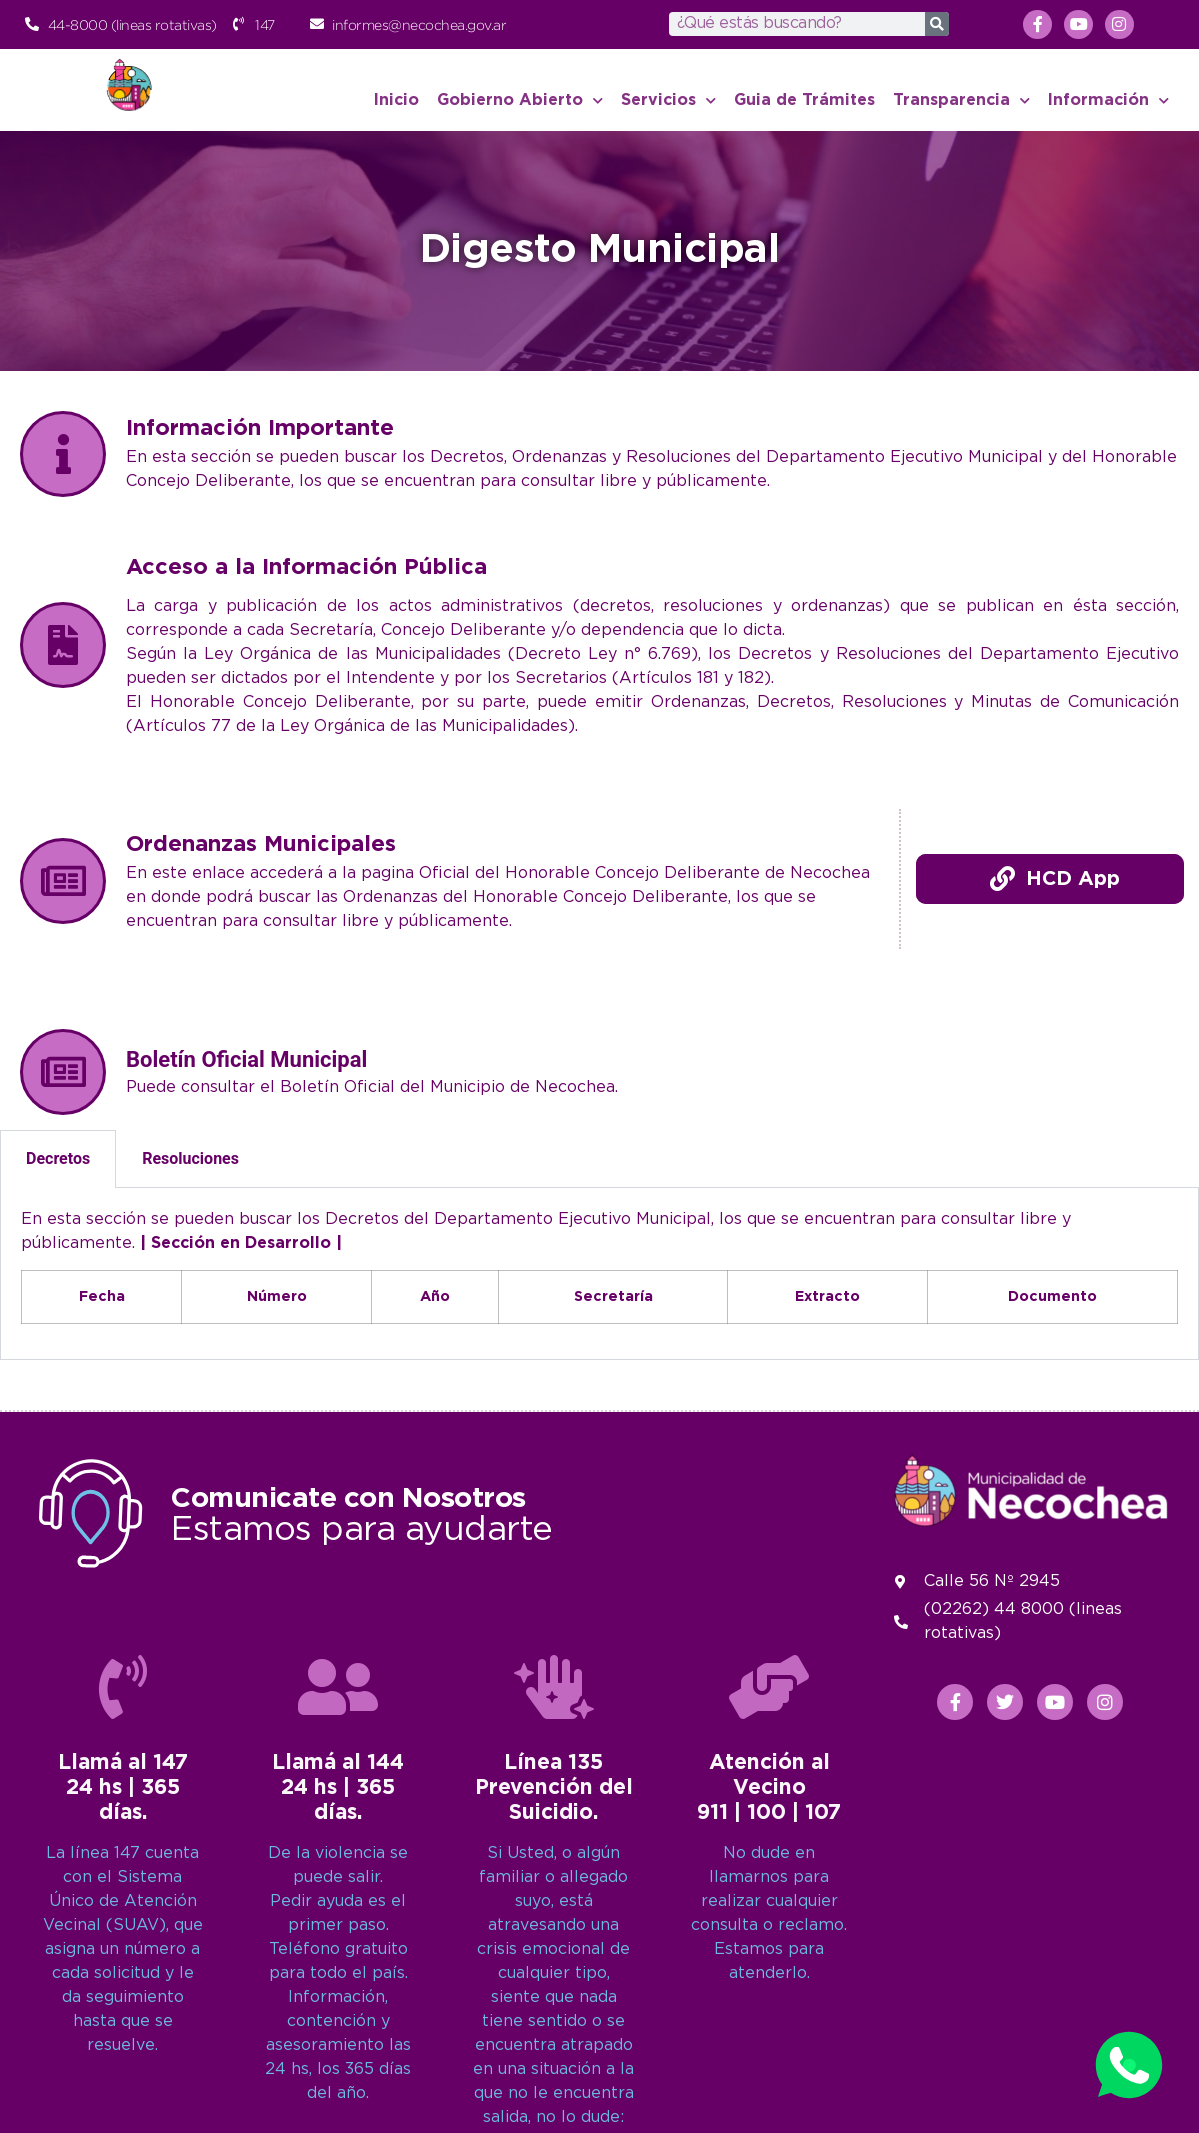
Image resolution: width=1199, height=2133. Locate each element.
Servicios (668, 100)
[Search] (937, 24)
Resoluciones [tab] (190, 1158)
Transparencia (961, 100)
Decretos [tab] (58, 1158)
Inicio (396, 100)
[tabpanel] (599, 1274)
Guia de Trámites (804, 100)
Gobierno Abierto (520, 100)
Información (1108, 100)
